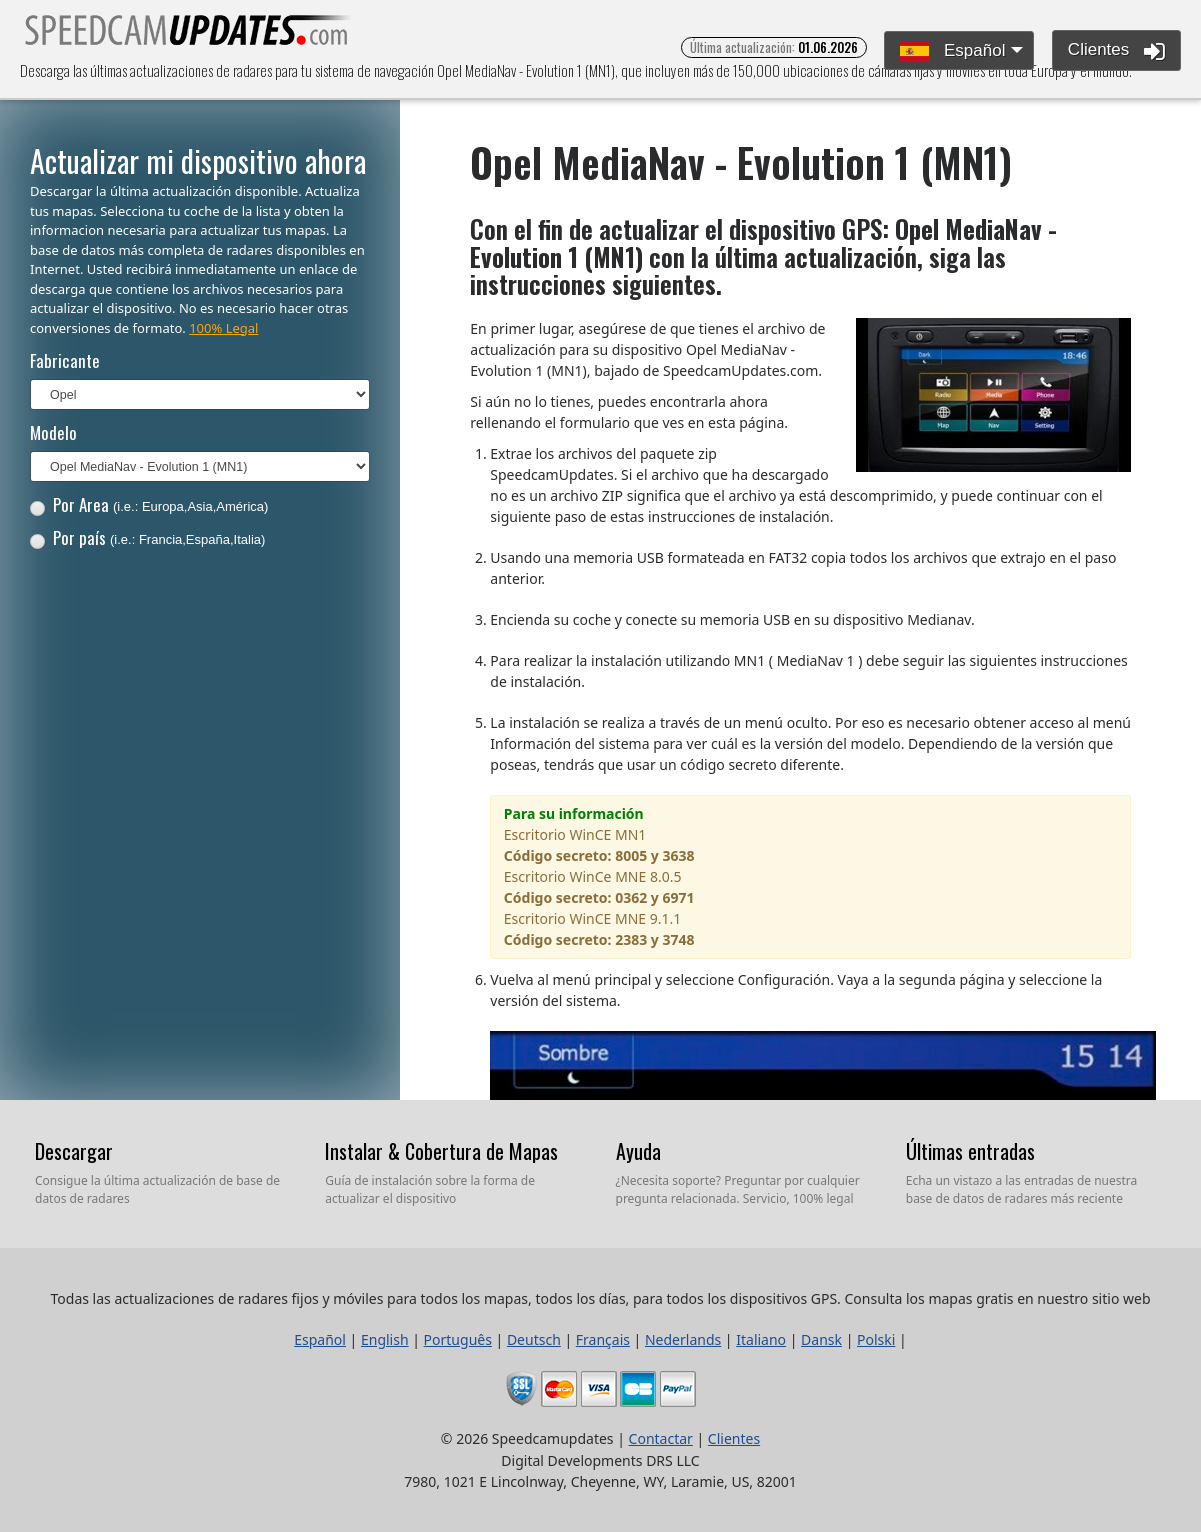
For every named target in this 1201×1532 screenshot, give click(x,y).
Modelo (53, 432)
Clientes (1116, 51)
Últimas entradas (970, 1151)
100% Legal (223, 328)
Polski (876, 1339)
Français (603, 1339)
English (385, 1339)
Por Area (149, 504)
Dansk (821, 1339)
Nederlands (683, 1339)
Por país (148, 537)
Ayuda (638, 1151)
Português (458, 1339)
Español (952, 51)
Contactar (661, 1438)
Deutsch (534, 1339)
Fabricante (65, 360)
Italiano (761, 1339)
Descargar (74, 1151)
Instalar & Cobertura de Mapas (441, 1151)
